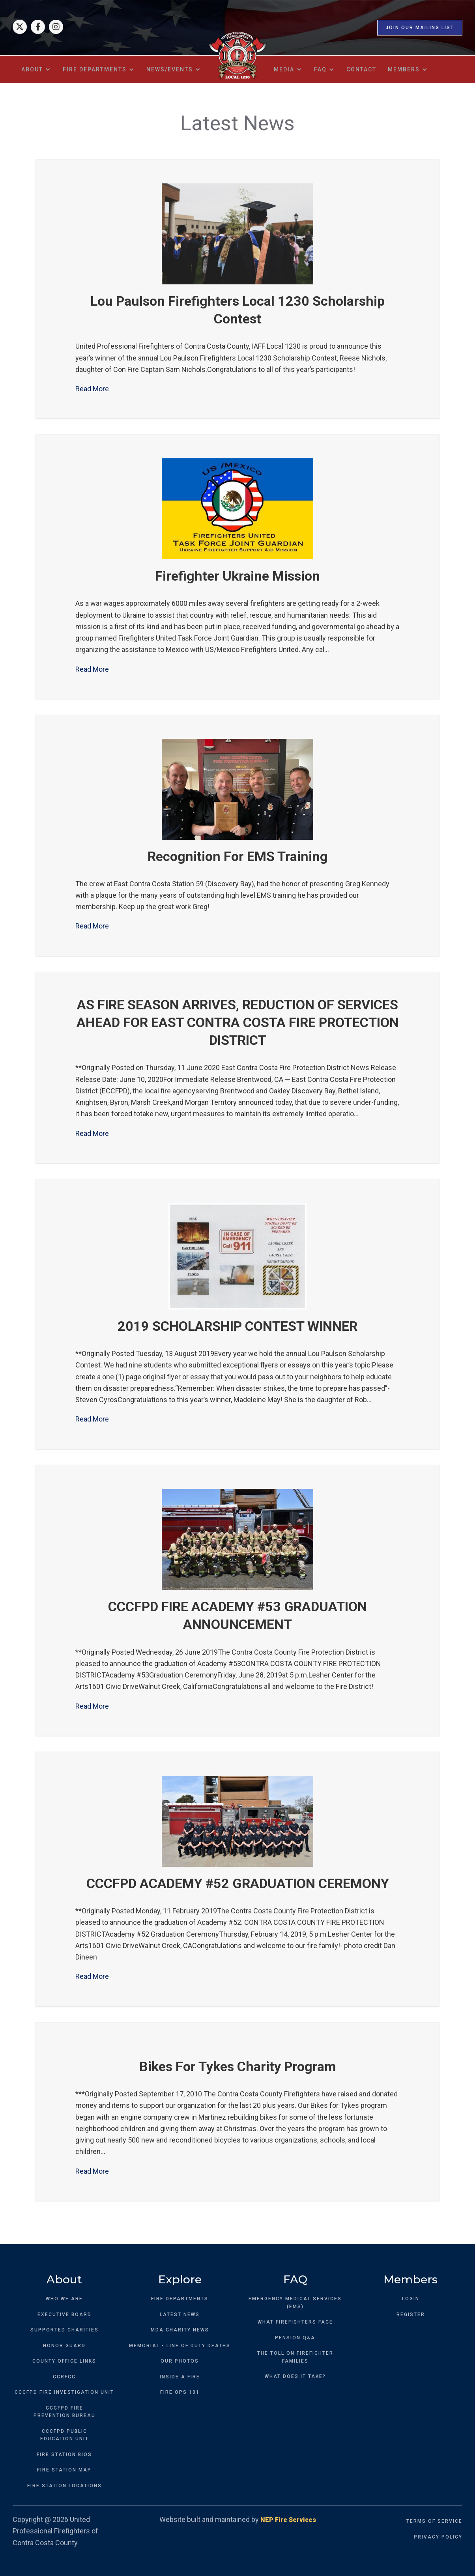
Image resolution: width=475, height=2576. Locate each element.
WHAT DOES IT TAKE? (295, 2376)
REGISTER (410, 2314)
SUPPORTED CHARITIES (64, 2330)
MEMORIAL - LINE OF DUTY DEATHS (179, 2345)
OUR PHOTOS (180, 2361)
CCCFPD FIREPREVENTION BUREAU (64, 2412)
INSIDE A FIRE (180, 2377)
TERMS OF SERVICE (434, 2521)
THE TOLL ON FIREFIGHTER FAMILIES (295, 2357)
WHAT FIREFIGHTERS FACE (295, 2322)
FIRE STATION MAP (64, 2470)
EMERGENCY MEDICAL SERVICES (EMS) (295, 2302)
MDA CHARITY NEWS (180, 2330)
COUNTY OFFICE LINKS (64, 2361)
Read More (92, 389)
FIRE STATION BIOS (64, 2454)
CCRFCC (64, 2377)
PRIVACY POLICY (438, 2537)
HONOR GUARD (64, 2345)
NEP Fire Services (288, 2520)
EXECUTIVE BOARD (64, 2314)
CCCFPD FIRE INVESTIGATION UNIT (64, 2392)
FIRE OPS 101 (180, 2392)
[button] (36, 69)
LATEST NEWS (180, 2314)
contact (361, 69)
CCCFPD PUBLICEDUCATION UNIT (64, 2435)
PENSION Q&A (295, 2338)
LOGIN (410, 2298)
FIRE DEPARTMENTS (179, 2298)
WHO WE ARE (64, 2298)
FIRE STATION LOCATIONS (64, 2485)
